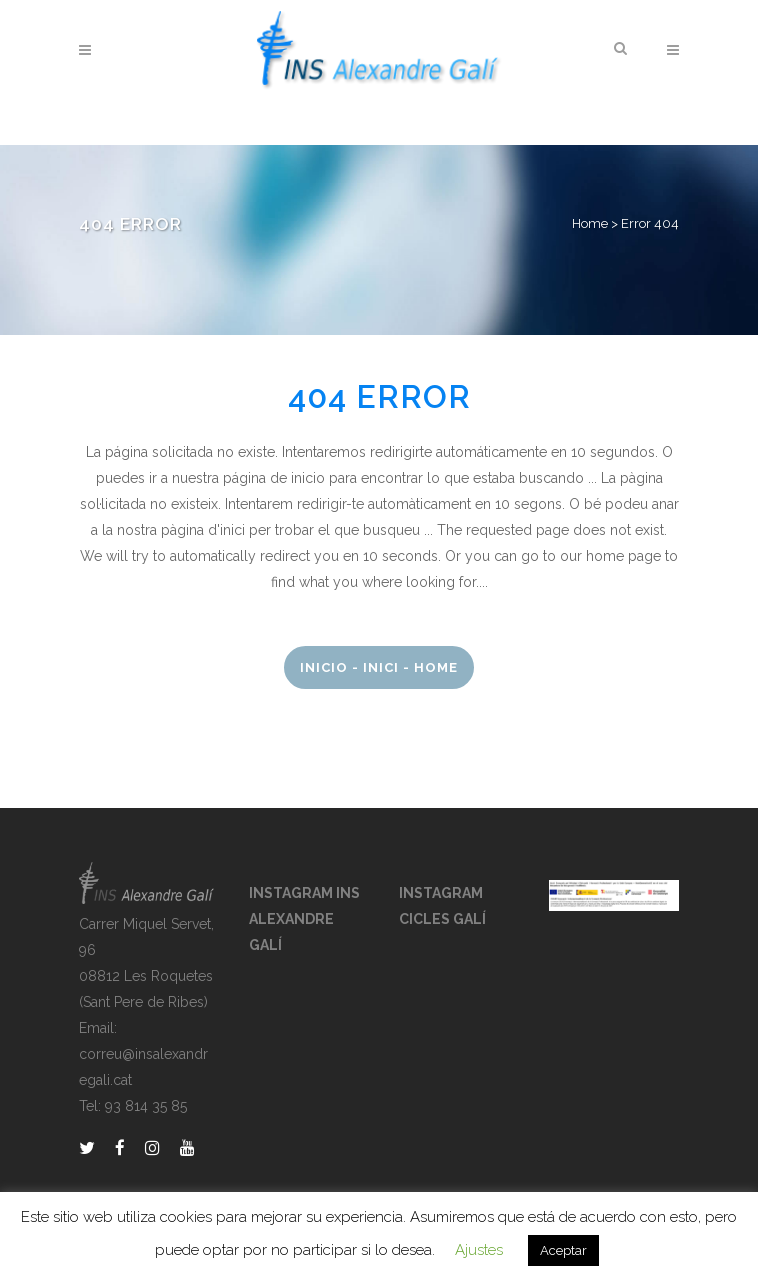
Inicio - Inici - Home (379, 667)
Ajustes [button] (479, 1250)
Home (590, 223)
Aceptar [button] (563, 1250)
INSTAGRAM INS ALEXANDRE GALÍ (304, 919)
